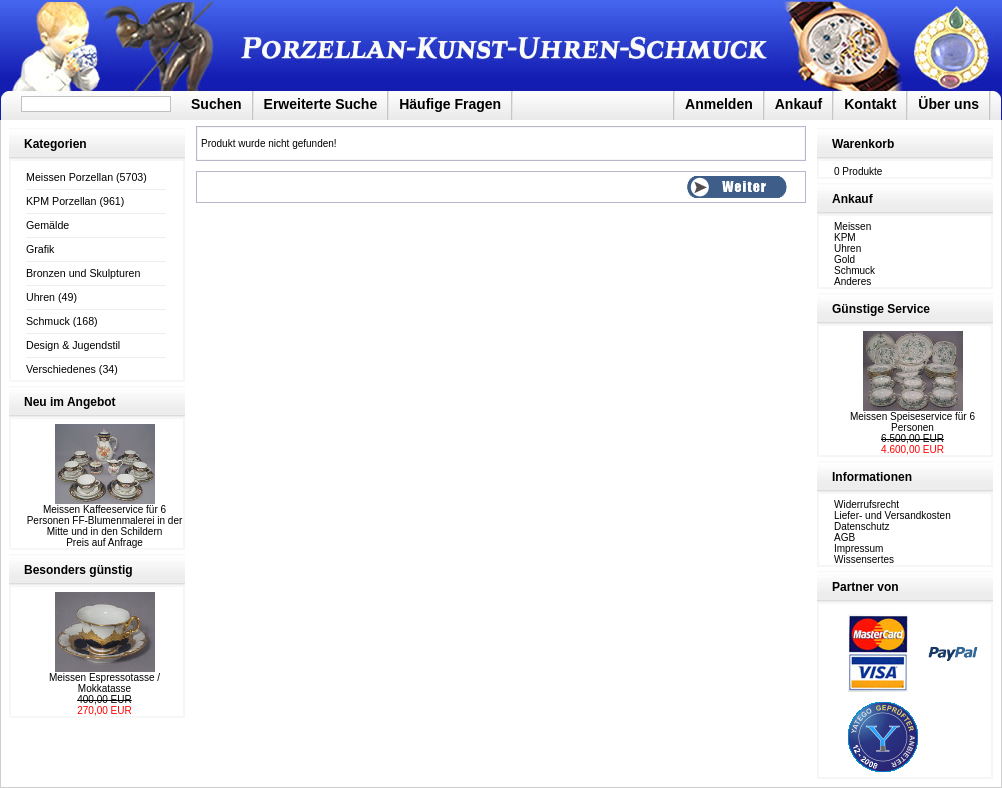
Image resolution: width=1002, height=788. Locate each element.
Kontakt (870, 104)
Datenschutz (862, 526)
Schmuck (48, 321)
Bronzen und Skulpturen (83, 273)
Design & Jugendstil (73, 345)
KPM (845, 237)
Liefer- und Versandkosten (892, 515)
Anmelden (719, 104)
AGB (844, 537)
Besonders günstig (78, 570)
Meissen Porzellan (69, 177)
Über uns (948, 104)
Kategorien (55, 144)
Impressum (858, 548)
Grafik (40, 249)
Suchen (216, 104)
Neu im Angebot (70, 402)
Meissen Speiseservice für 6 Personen (912, 422)
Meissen (852, 226)
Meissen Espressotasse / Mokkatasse (104, 683)
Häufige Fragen (450, 104)
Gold (844, 259)
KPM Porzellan (61, 201)
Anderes (852, 281)
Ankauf (798, 104)
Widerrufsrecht (866, 504)
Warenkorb (863, 144)
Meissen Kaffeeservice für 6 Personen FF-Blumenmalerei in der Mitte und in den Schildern (105, 520)
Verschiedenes (61, 369)
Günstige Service (881, 309)
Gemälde (47, 225)
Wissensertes (864, 559)
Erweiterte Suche (321, 104)
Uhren (40, 297)
